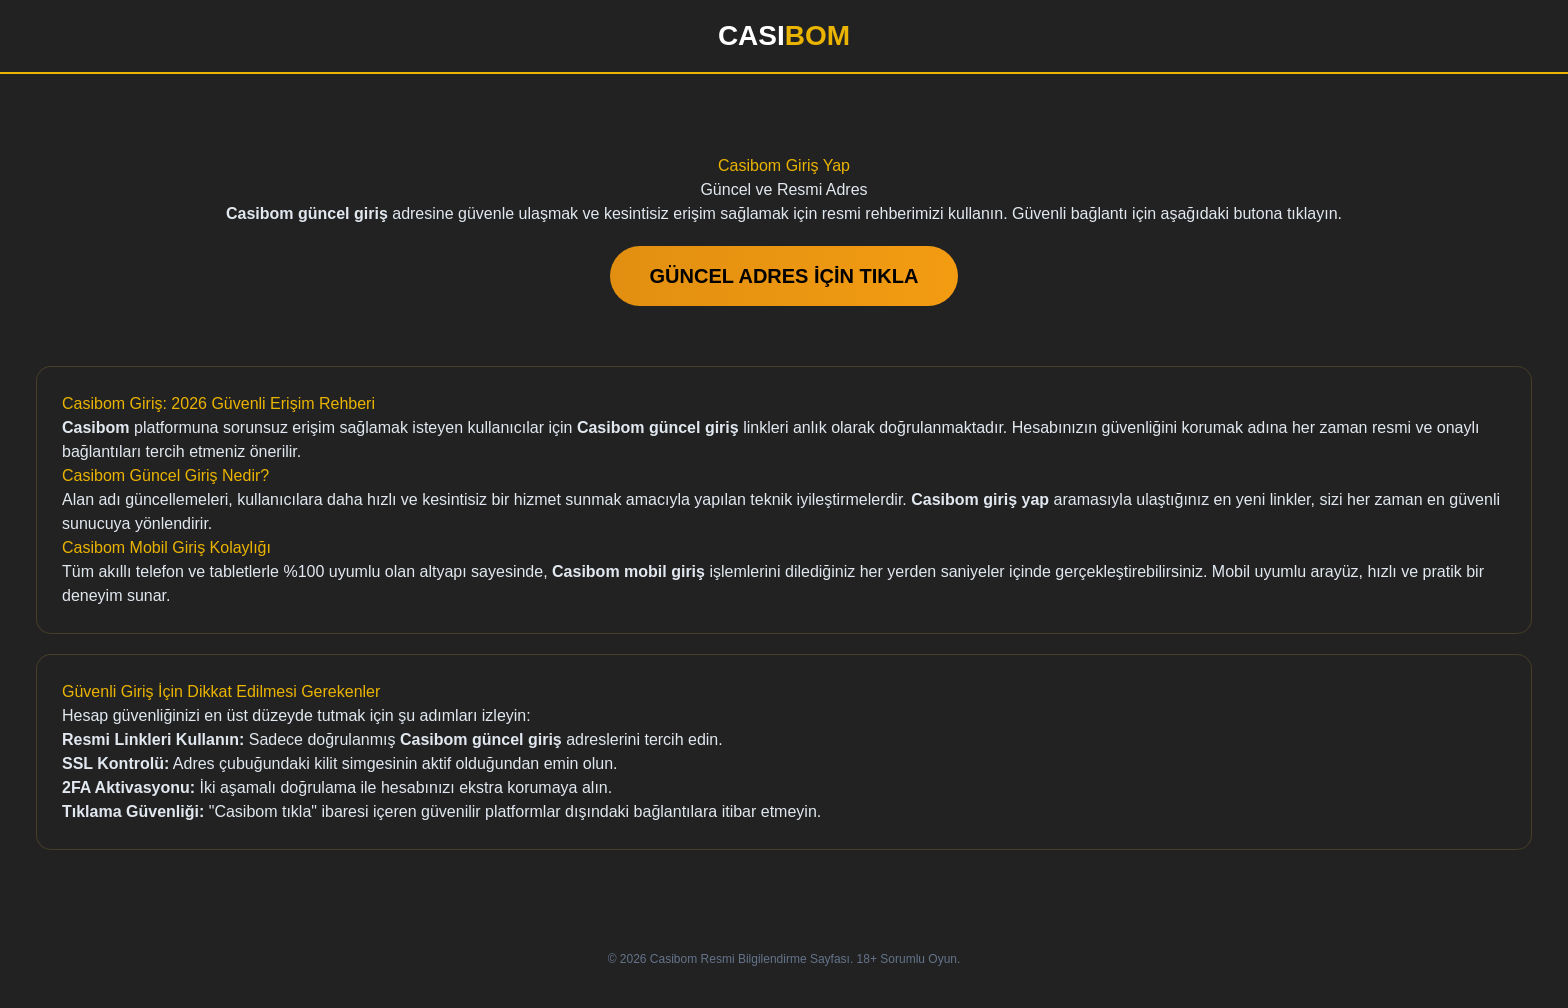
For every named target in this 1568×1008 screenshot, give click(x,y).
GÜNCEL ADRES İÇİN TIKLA (784, 276)
